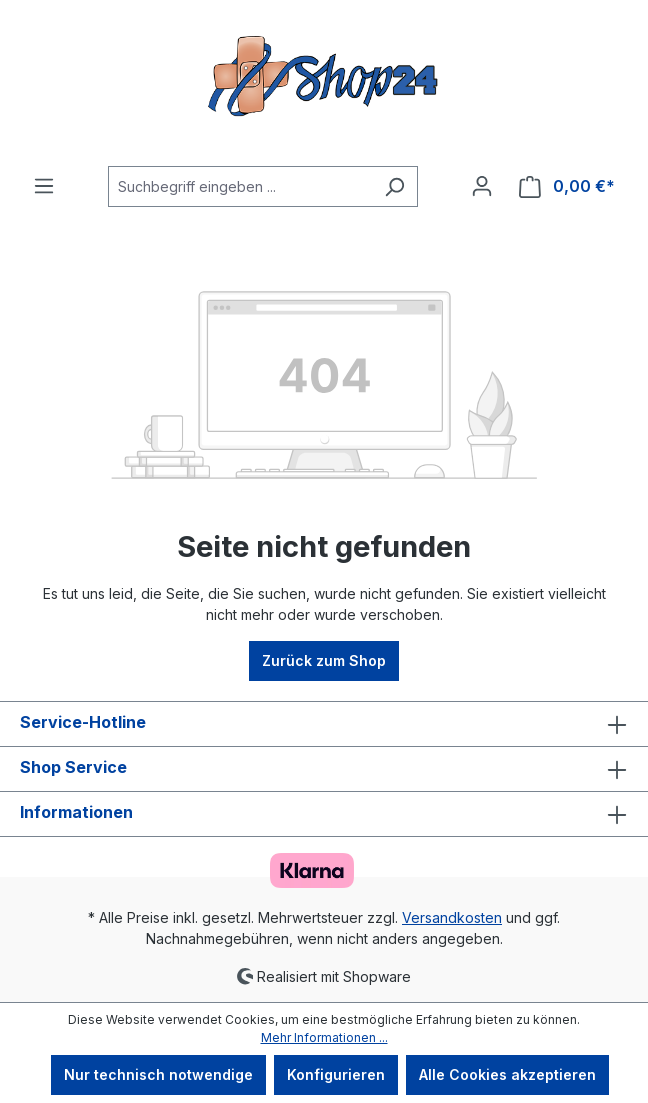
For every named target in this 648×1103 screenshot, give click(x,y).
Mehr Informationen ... (324, 1037)
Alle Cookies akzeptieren (507, 1074)
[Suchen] (394, 186)
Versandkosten (452, 917)
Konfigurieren (336, 1074)
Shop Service (73, 767)
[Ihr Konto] (482, 186)
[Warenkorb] (567, 186)
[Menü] (44, 186)
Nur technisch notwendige (158, 1074)
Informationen (76, 812)
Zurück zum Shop (324, 660)
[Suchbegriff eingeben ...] (240, 186)
